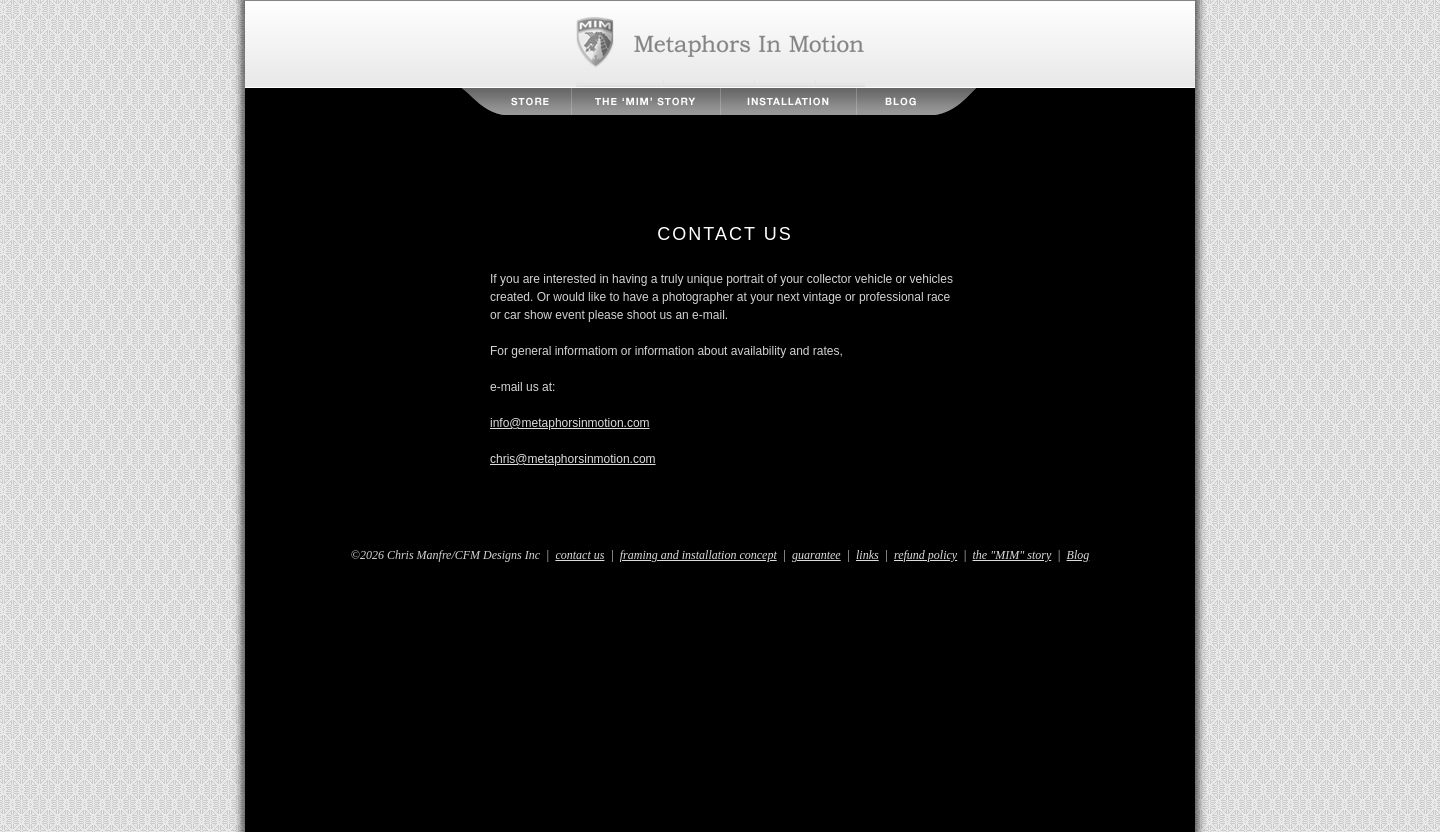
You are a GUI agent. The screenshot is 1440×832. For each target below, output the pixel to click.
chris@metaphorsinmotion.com (573, 459)
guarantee (816, 555)
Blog (916, 101)
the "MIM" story (1012, 555)
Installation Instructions (788, 101)
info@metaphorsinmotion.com (570, 423)
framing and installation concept (698, 555)
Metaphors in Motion (720, 44)
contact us (579, 555)
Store (517, 101)
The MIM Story (646, 101)
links (867, 555)
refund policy (925, 555)
